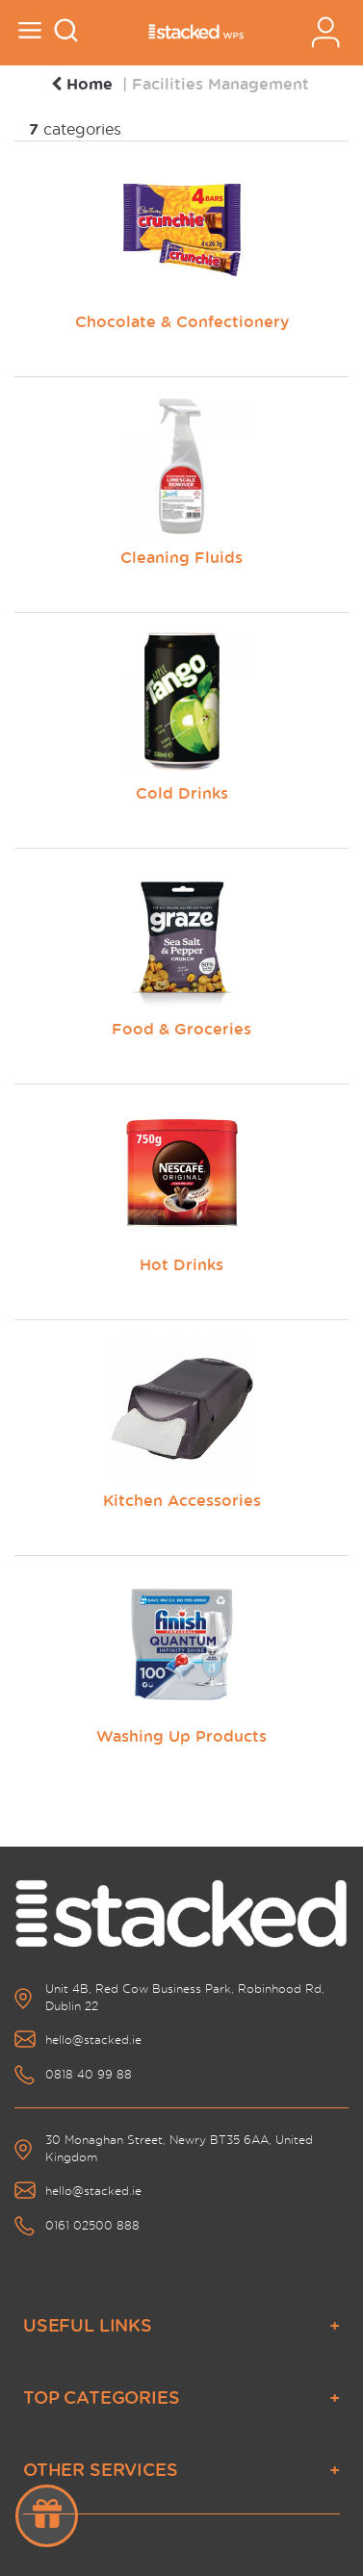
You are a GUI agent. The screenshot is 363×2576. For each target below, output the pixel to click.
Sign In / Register (325, 32)
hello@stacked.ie (93, 2039)
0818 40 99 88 (88, 2074)
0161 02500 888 (92, 2225)
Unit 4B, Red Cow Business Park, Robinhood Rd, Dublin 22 (184, 1997)
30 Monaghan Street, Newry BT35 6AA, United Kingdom (179, 2148)
